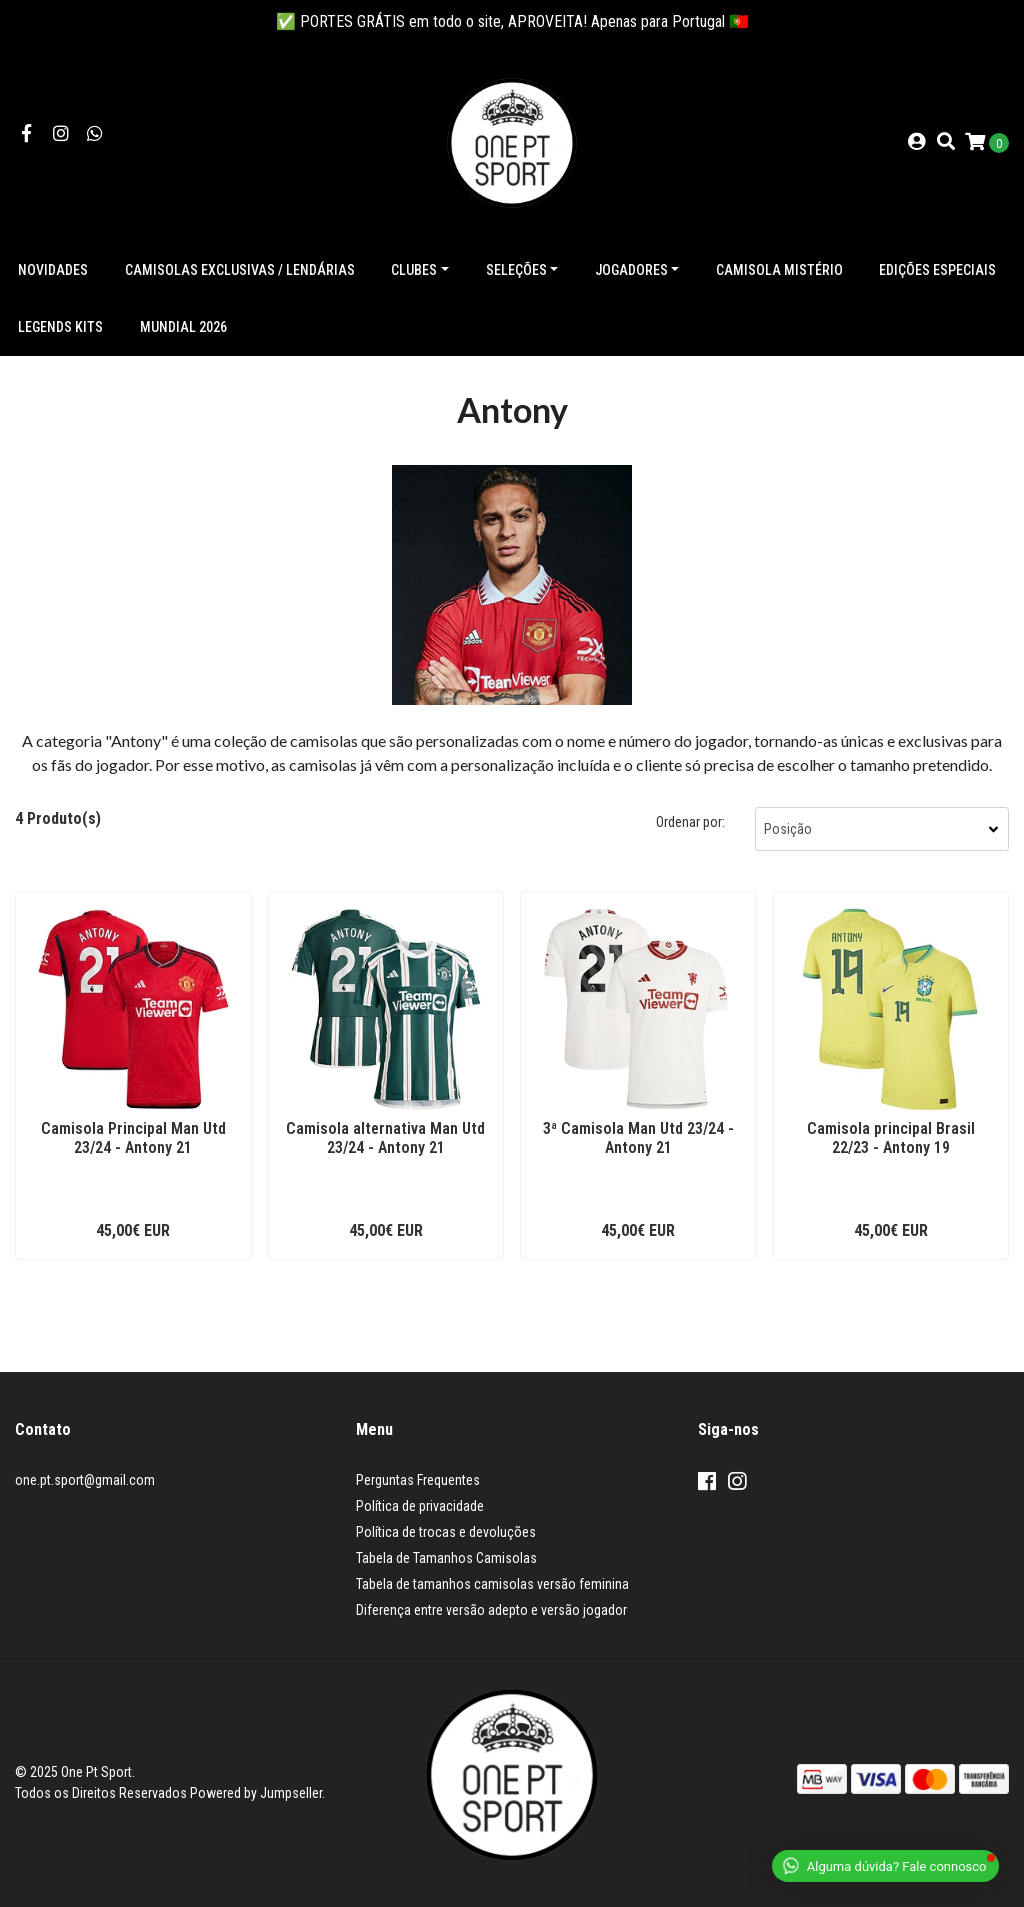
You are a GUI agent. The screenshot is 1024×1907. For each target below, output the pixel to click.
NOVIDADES (53, 270)
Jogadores (631, 270)
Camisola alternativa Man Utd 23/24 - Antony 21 (385, 1138)
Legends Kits (60, 327)
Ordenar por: (690, 822)
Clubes (414, 270)
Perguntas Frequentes (418, 1480)
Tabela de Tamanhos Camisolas (446, 1558)
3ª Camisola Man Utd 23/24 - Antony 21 (638, 1138)
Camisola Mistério (779, 270)
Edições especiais (937, 270)
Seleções (516, 270)
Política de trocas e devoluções (446, 1532)
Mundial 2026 (183, 327)
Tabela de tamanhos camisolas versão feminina (492, 1584)
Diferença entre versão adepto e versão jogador (491, 1610)
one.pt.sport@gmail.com (85, 1480)
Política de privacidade (420, 1506)
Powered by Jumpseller (256, 1793)
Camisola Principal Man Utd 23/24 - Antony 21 (133, 1138)
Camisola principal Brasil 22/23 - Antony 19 (891, 1138)
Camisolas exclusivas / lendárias (240, 270)
